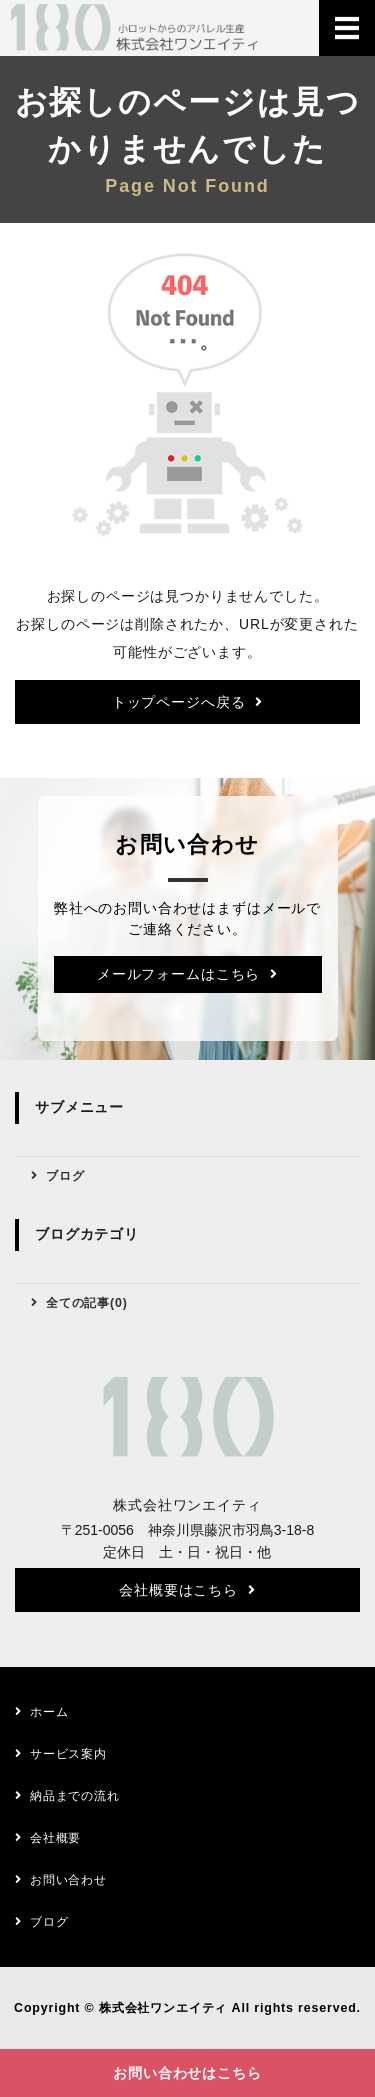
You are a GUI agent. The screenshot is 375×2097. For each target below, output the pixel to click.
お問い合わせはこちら (187, 2073)
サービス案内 (68, 1754)
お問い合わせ (68, 1880)
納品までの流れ (75, 1796)
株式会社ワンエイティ (163, 2008)
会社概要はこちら (178, 1590)
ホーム (49, 1712)
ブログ (65, 1176)
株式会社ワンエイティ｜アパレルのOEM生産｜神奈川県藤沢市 (135, 28)
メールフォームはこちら (178, 974)
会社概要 (55, 1838)
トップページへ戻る (179, 702)
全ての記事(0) (87, 1303)
